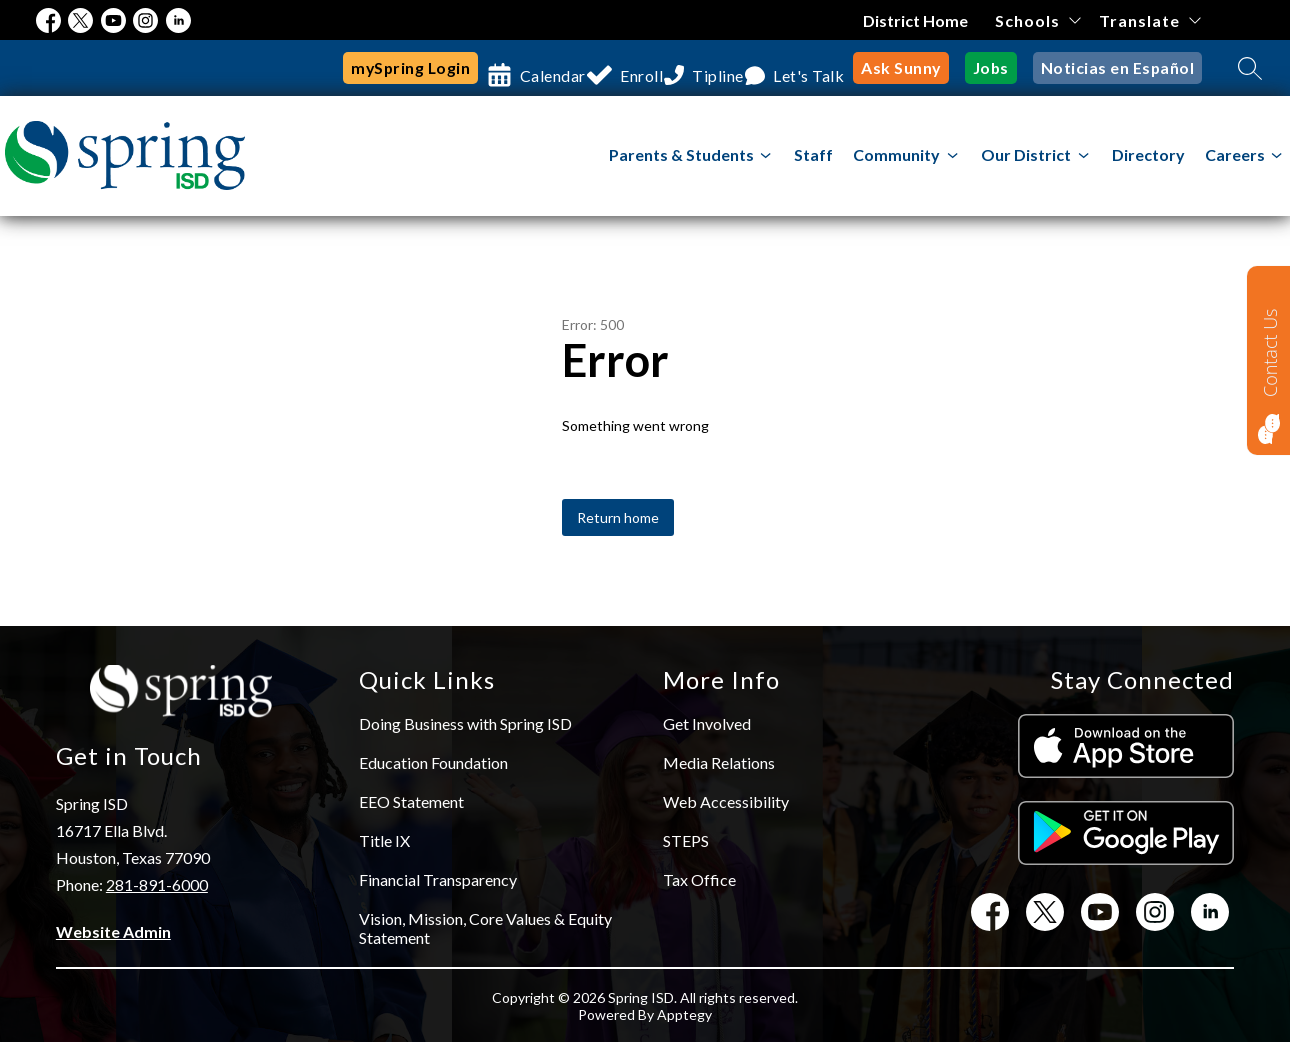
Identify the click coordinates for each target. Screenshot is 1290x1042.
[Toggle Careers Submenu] (1277, 155)
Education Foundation (433, 762)
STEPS (686, 840)
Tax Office (699, 879)
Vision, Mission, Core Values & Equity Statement (485, 928)
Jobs (1006, 67)
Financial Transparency (438, 879)
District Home (917, 20)
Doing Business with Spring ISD (465, 723)
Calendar (529, 67)
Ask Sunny (922, 67)
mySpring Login (386, 67)
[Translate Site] (1149, 20)
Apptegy (684, 1014)
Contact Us (1270, 352)
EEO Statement (411, 801)
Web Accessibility (726, 801)
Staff (813, 154)
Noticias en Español (1124, 67)
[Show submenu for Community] (896, 155)
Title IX (384, 840)
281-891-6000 (157, 884)
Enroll (632, 67)
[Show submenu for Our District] (1026, 155)
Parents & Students (681, 154)
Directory (1148, 154)
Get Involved (707, 723)
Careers (1235, 154)
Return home (618, 517)
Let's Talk (828, 67)
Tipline (723, 67)
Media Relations (719, 762)
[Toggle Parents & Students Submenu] (766, 155)
